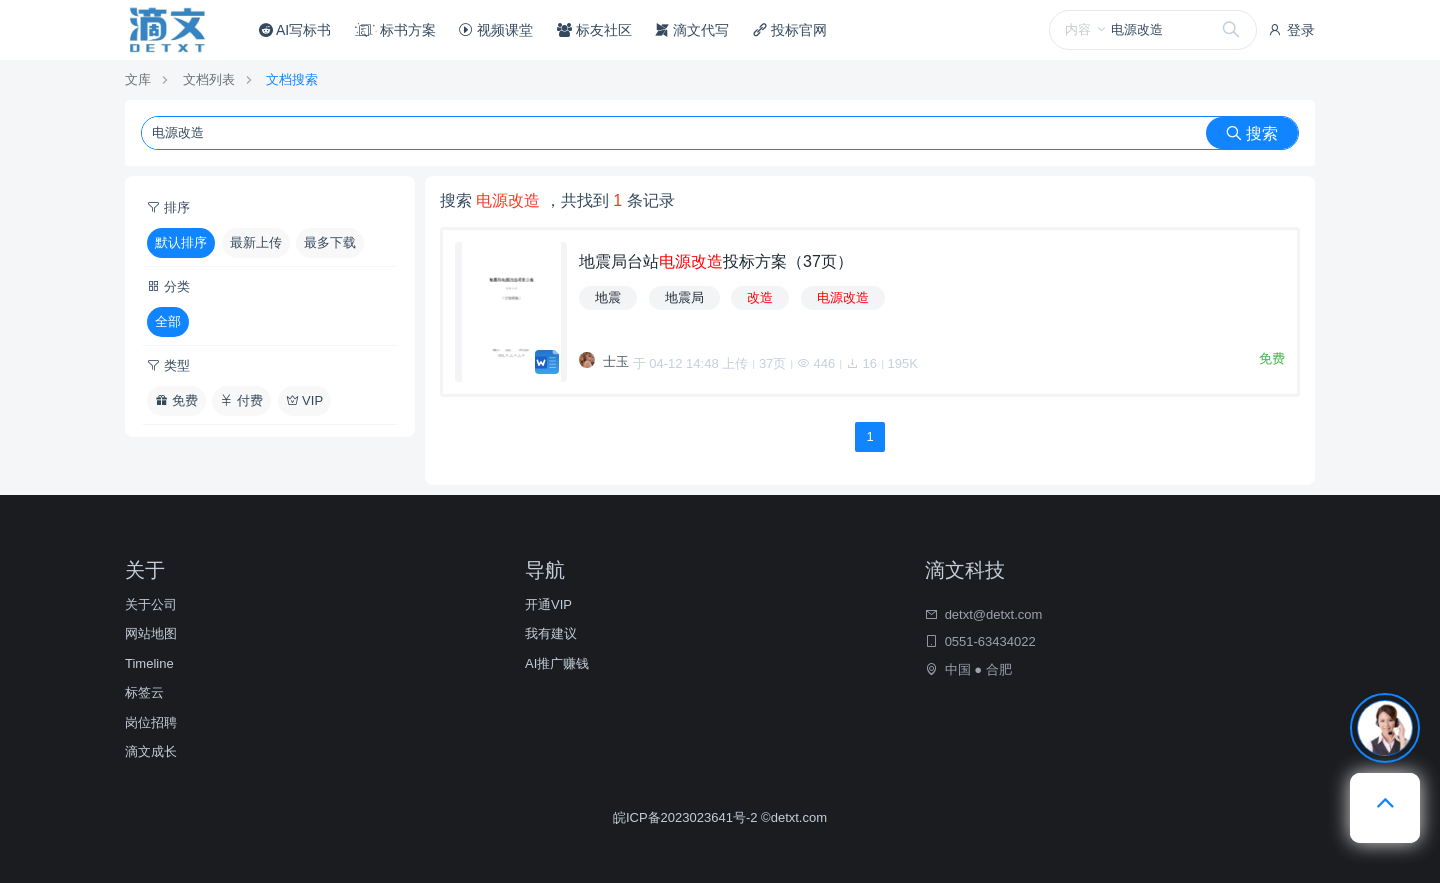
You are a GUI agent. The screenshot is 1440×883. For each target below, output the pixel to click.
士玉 (616, 361)
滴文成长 (151, 751)
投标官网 (790, 30)
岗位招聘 (151, 722)
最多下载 (330, 242)
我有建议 (551, 633)
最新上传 (256, 242)
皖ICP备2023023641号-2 (687, 817)
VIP (305, 400)
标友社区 (594, 30)
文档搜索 (292, 79)
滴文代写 (692, 30)
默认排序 (181, 242)
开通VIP (548, 604)
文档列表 (209, 79)
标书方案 (395, 30)
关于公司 (151, 604)
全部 (168, 321)
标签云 (144, 692)
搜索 (1252, 133)
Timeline (149, 663)
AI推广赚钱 (557, 663)
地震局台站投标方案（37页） (716, 261)
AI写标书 (295, 30)
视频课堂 (496, 30)
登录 (1291, 30)
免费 (176, 400)
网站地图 (151, 633)
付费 (241, 400)
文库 (138, 79)
